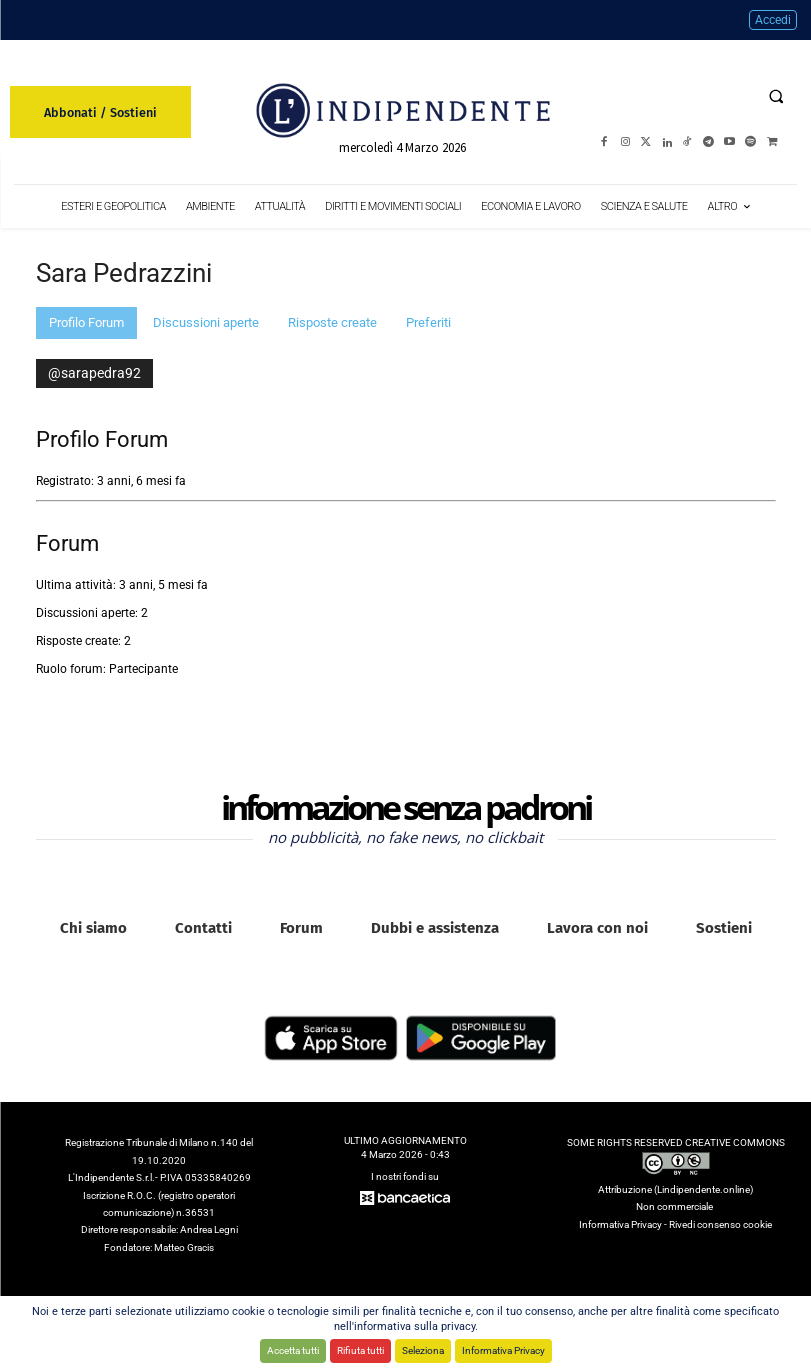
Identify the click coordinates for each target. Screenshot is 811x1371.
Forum (301, 928)
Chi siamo (93, 928)
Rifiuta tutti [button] (360, 1350)
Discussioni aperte (206, 322)
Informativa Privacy (503, 1350)
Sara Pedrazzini (124, 273)
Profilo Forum (86, 322)
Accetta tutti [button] (293, 1350)
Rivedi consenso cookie (720, 1224)
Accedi (773, 20)
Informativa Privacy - (624, 1224)
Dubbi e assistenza (435, 928)
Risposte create (332, 322)
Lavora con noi (597, 928)
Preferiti (428, 322)
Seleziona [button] (423, 1350)
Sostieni (724, 928)
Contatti (203, 928)
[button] (776, 96)
